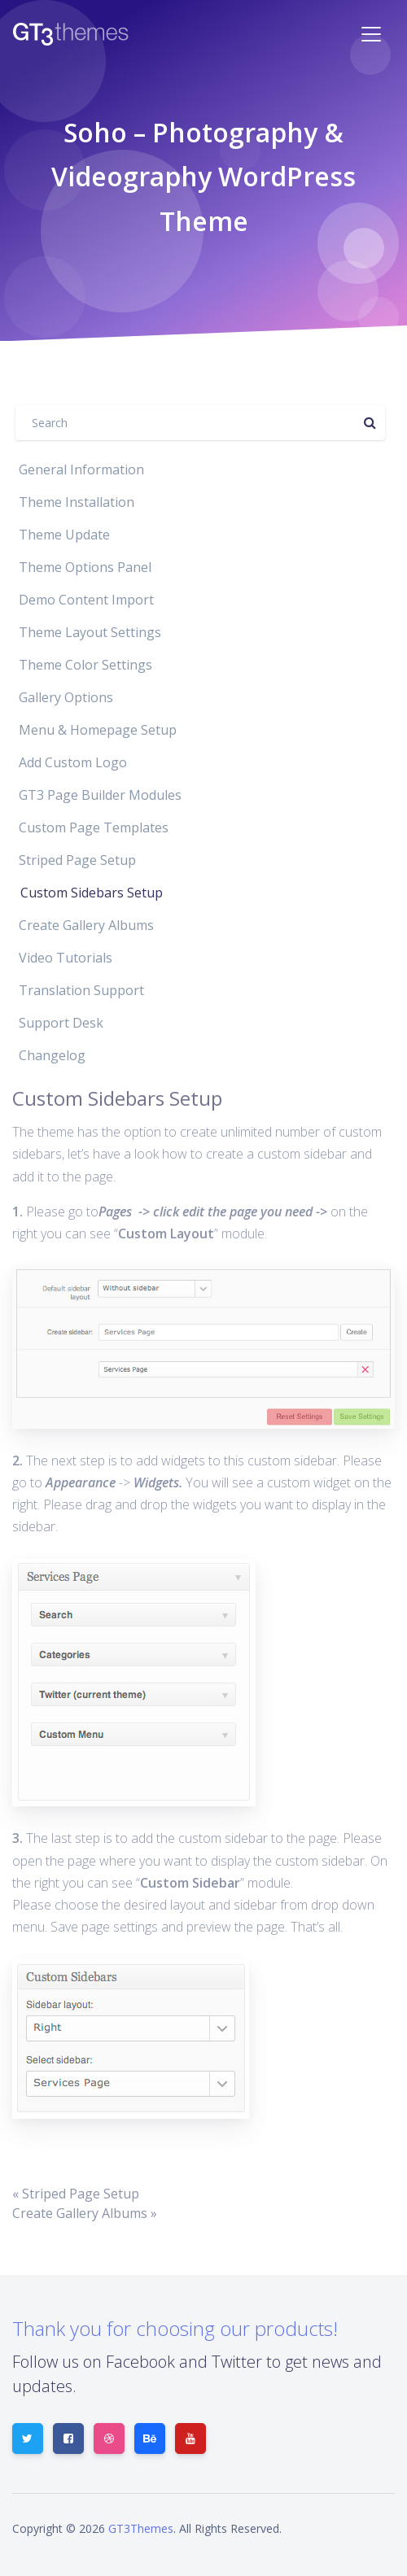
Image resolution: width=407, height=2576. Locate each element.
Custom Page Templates (93, 827)
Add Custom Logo (73, 762)
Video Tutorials (65, 958)
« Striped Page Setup (75, 2194)
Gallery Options (66, 697)
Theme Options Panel (85, 567)
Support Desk (61, 1023)
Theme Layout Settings (90, 632)
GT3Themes (140, 2528)
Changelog (52, 1055)
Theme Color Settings (85, 665)
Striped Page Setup (77, 860)
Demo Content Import (86, 600)
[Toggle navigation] (371, 34)
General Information (81, 469)
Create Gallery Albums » (84, 2213)
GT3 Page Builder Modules (100, 795)
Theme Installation (76, 502)
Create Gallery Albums (86, 925)
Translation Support (81, 990)
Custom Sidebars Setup (91, 893)
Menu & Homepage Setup (98, 730)
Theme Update (64, 535)
